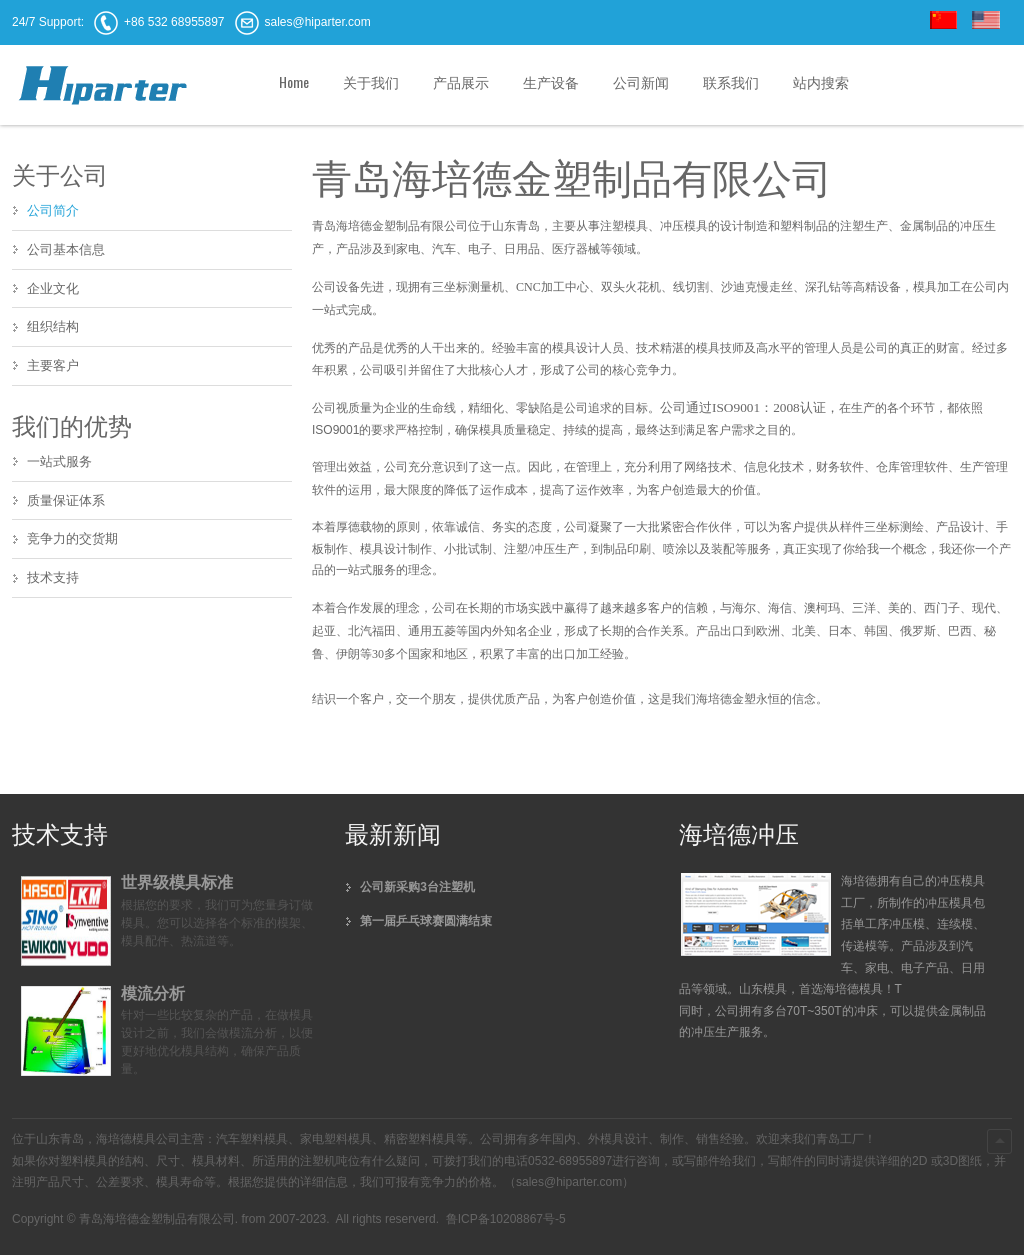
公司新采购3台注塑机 (417, 887)
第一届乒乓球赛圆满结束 (426, 921)
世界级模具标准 (177, 882)
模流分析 (153, 993)
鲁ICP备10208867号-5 (503, 1219)
